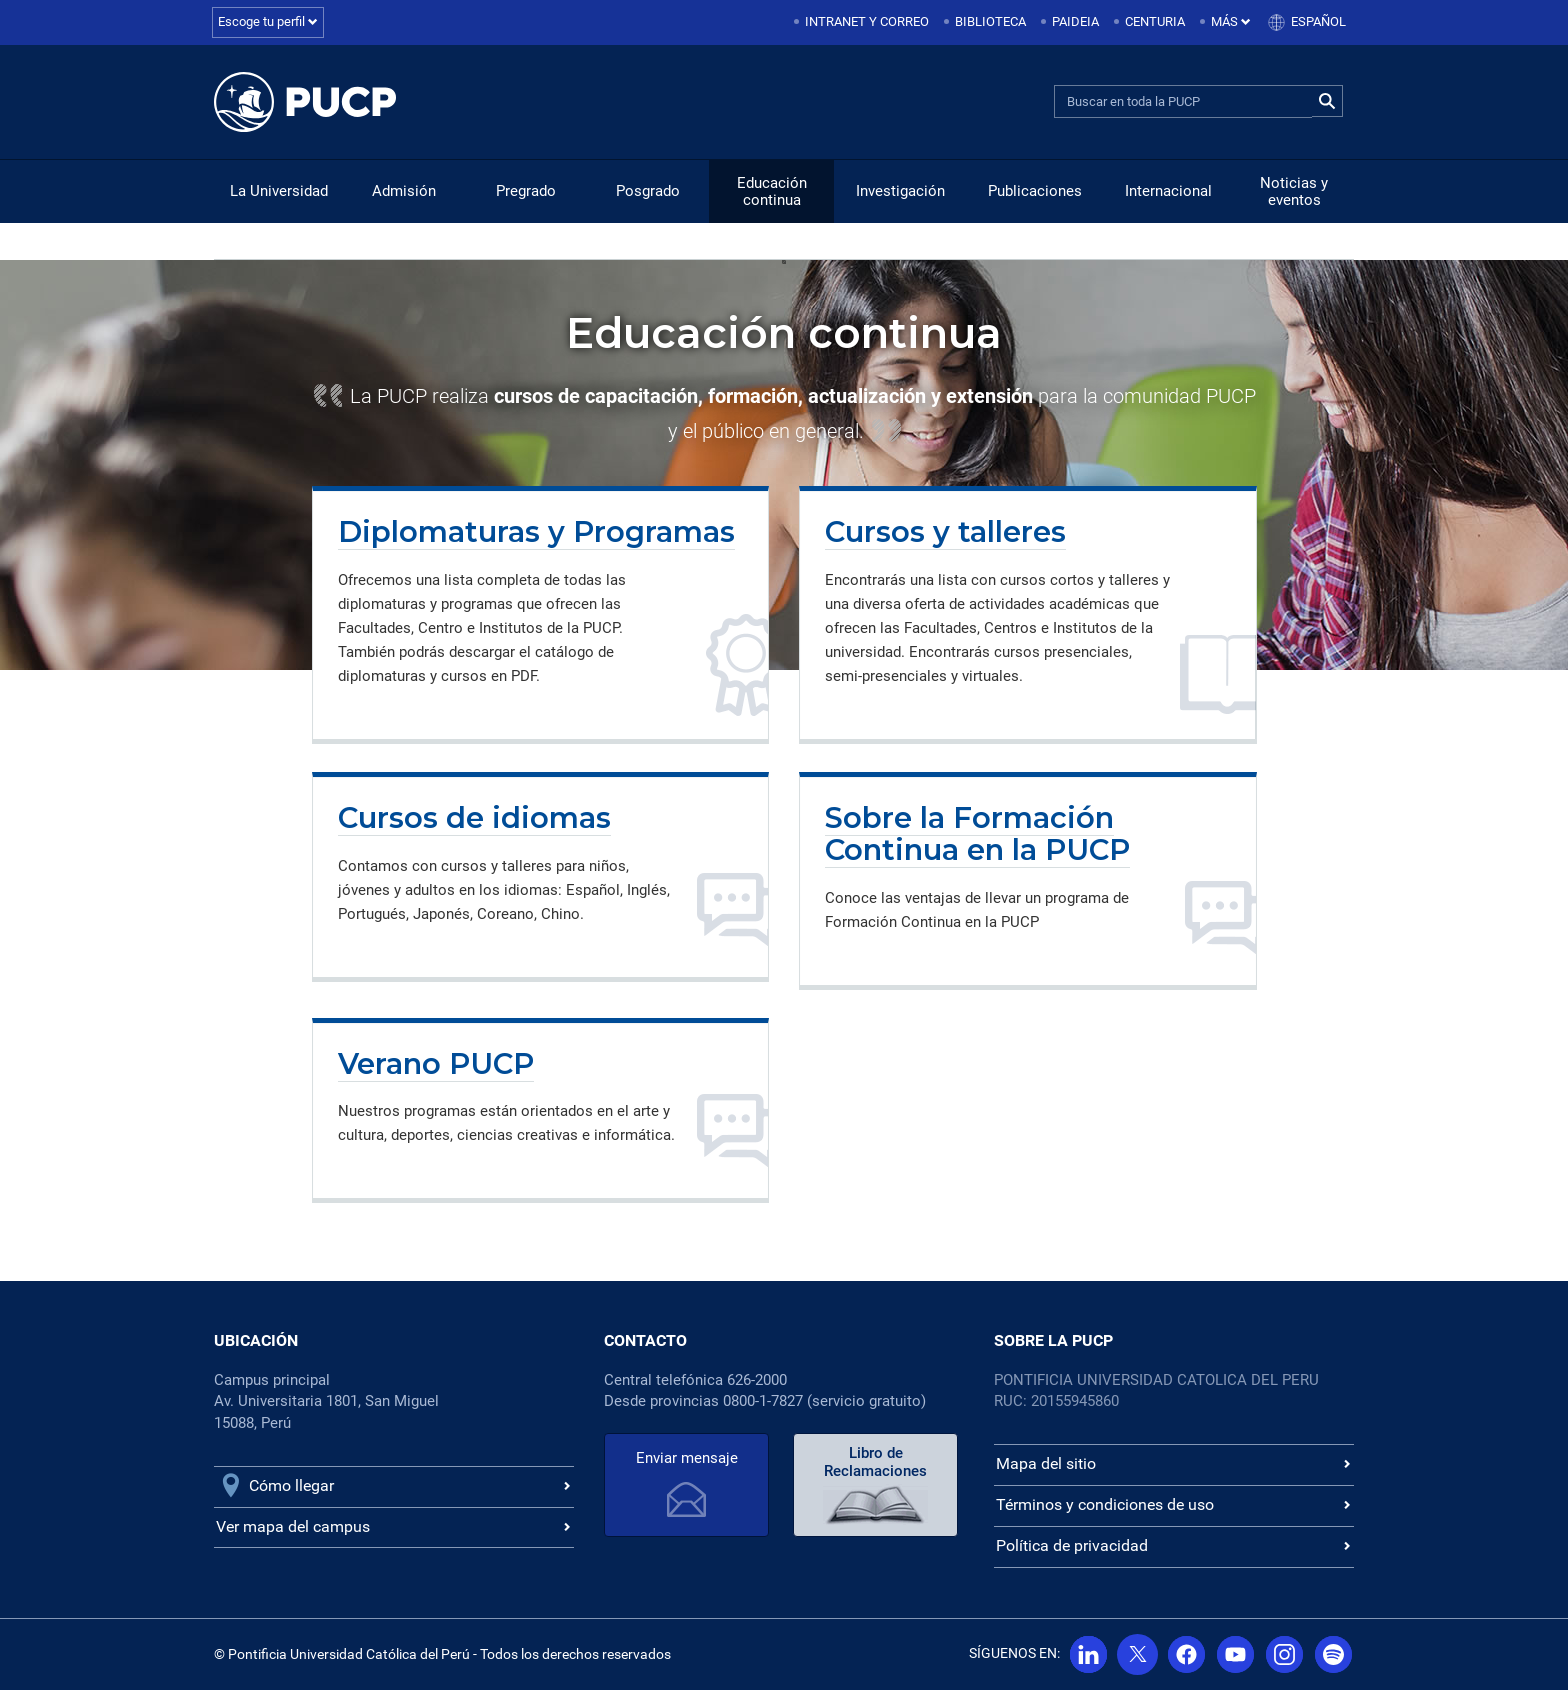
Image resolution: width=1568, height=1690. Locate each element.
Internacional (1168, 191)
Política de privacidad (1072, 1545)
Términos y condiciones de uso (1105, 1504)
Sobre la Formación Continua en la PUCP (977, 833)
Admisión (404, 191)
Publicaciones (1035, 191)
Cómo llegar (291, 1485)
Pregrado (526, 191)
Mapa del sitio (1046, 1463)
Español (1318, 21)
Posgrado (648, 191)
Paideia (1075, 21)
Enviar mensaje (687, 1458)
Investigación (900, 191)
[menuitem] (863, 22)
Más (1231, 21)
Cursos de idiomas (474, 817)
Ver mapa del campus (293, 1526)
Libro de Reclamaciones (875, 1462)
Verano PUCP (436, 1063)
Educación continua (772, 191)
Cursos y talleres (945, 531)
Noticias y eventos (1294, 191)
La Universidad (279, 191)
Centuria (1155, 21)
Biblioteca (990, 21)
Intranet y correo (867, 21)
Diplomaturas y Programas (536, 531)
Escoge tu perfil (268, 21)
